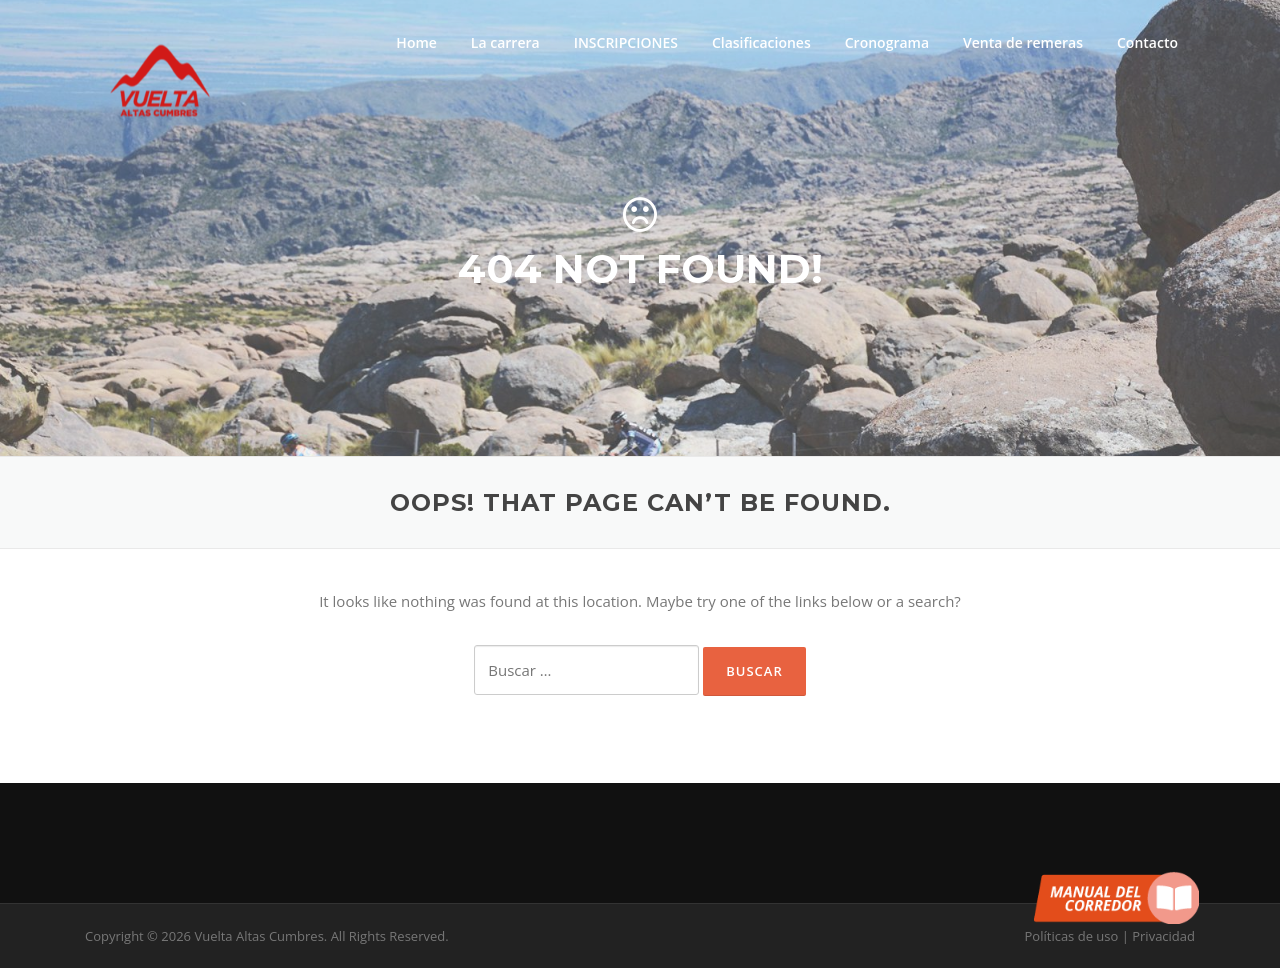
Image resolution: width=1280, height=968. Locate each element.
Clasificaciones (761, 42)
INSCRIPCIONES (626, 42)
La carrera (505, 42)
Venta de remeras (1023, 42)
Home (416, 42)
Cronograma (887, 42)
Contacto (1147, 42)
